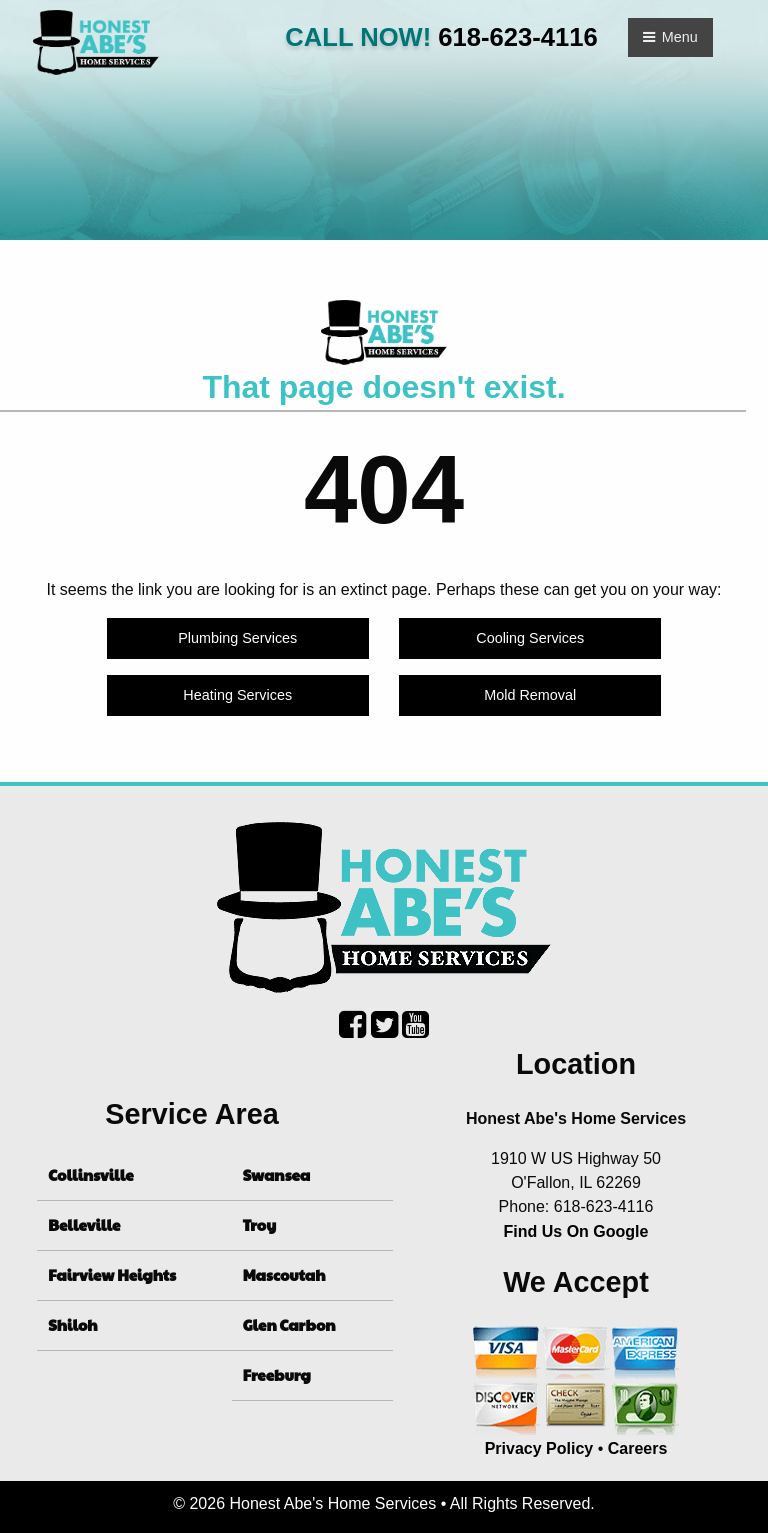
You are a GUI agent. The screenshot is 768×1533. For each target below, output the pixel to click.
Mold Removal (530, 695)
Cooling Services (530, 638)
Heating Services (237, 695)
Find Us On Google (576, 1231)
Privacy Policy (539, 1448)
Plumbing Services (237, 638)
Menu (670, 37)
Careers (638, 1448)
